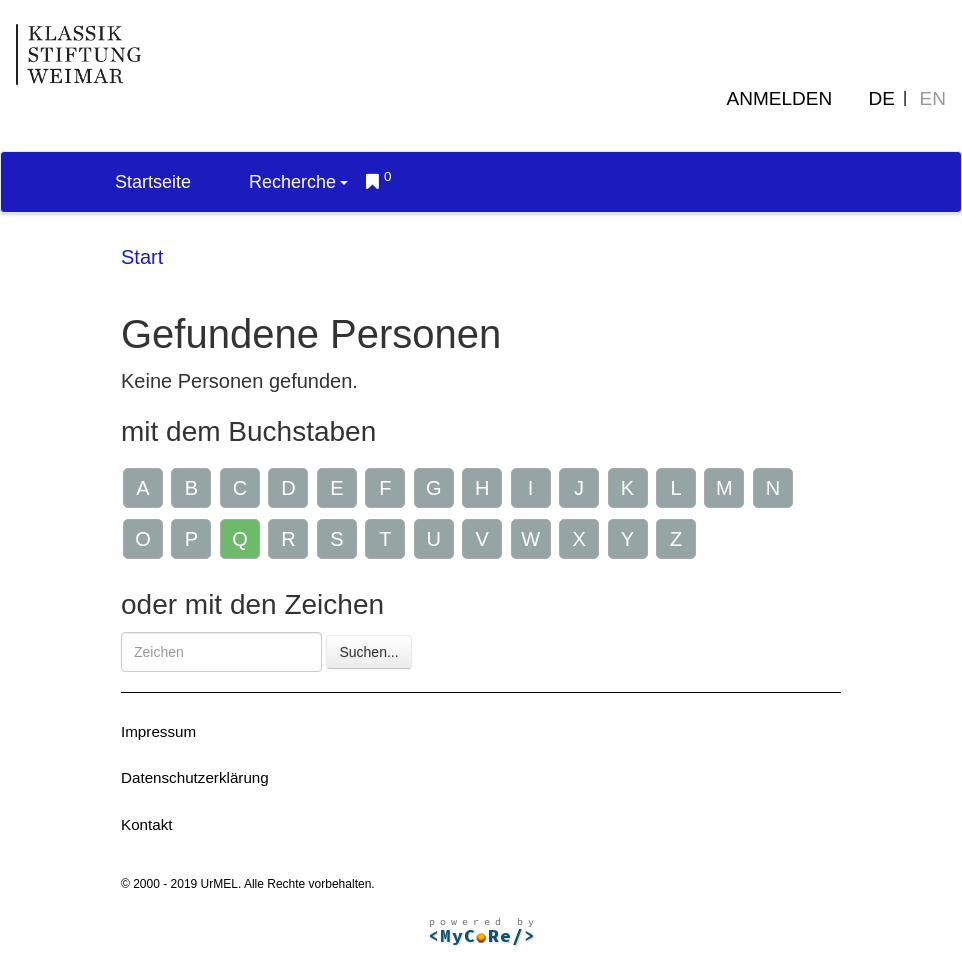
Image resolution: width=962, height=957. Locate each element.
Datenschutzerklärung (195, 777)
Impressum (158, 731)
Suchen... (368, 652)
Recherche (298, 182)
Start (142, 257)
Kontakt (147, 824)
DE (882, 98)
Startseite (153, 182)
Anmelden (780, 98)
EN (933, 98)
